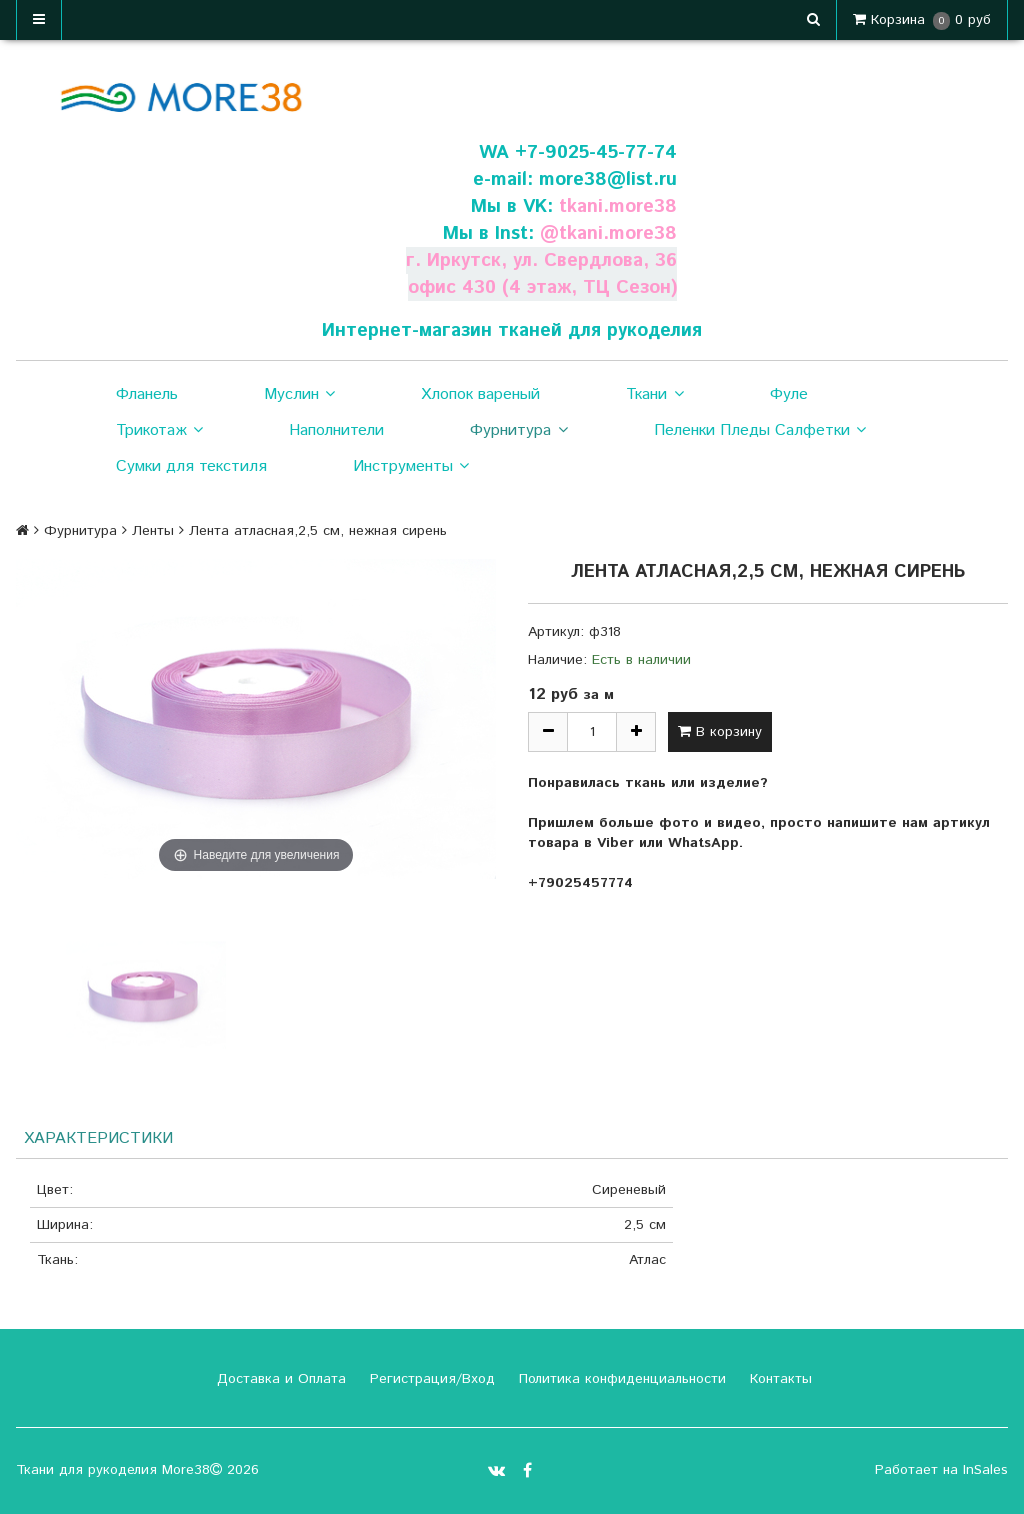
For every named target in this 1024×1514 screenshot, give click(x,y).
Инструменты (411, 467)
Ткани (654, 395)
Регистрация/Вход (430, 1379)
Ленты (153, 531)
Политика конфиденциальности (620, 1379)
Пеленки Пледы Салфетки (760, 431)
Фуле (789, 394)
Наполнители (336, 430)
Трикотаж (159, 431)
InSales (985, 1470)
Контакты (778, 1379)
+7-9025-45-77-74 (596, 152)
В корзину (720, 732)
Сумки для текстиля (191, 466)
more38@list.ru (608, 179)
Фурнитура (518, 431)
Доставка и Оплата (279, 1379)
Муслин (299, 395)
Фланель (147, 394)
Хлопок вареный (480, 394)
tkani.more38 (618, 206)
